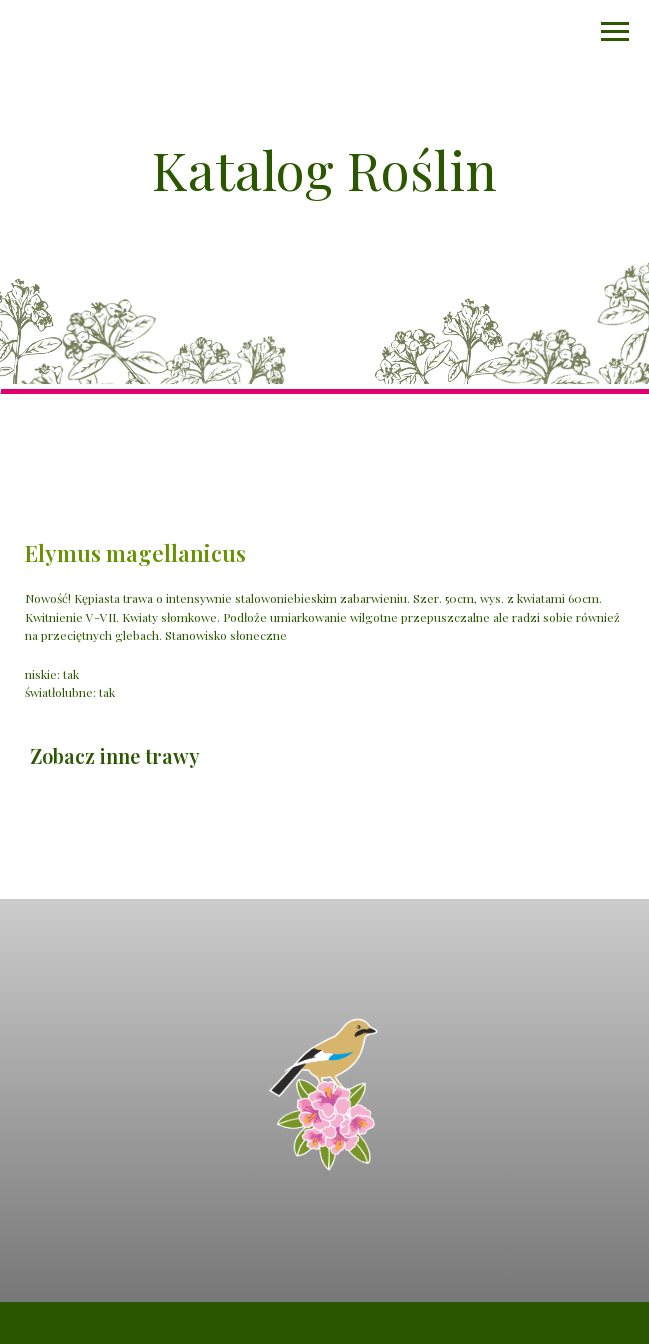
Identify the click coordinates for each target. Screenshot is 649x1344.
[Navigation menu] (615, 32)
